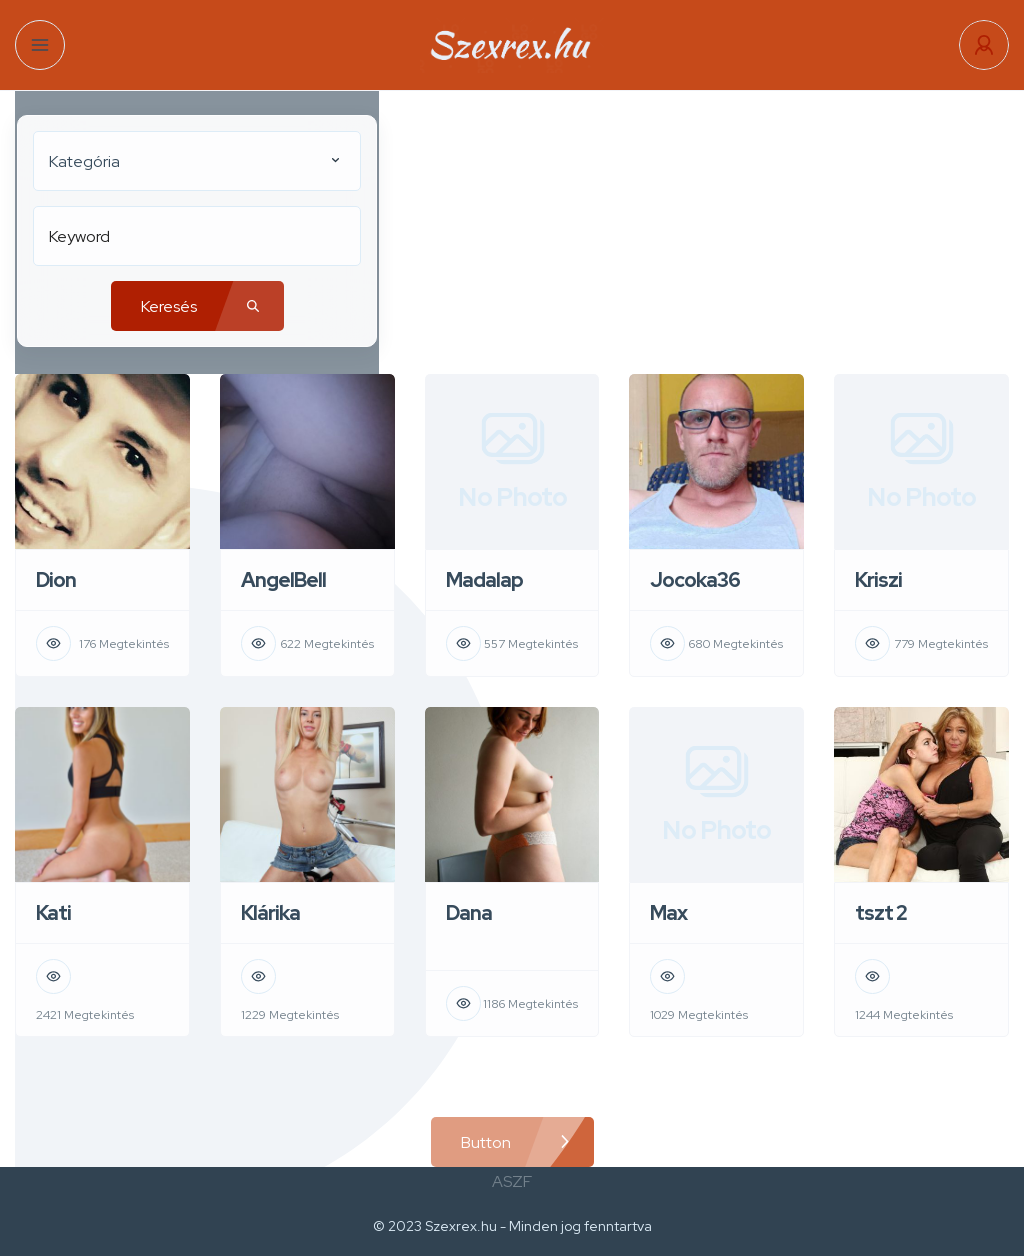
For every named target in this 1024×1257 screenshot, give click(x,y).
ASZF (512, 1181)
